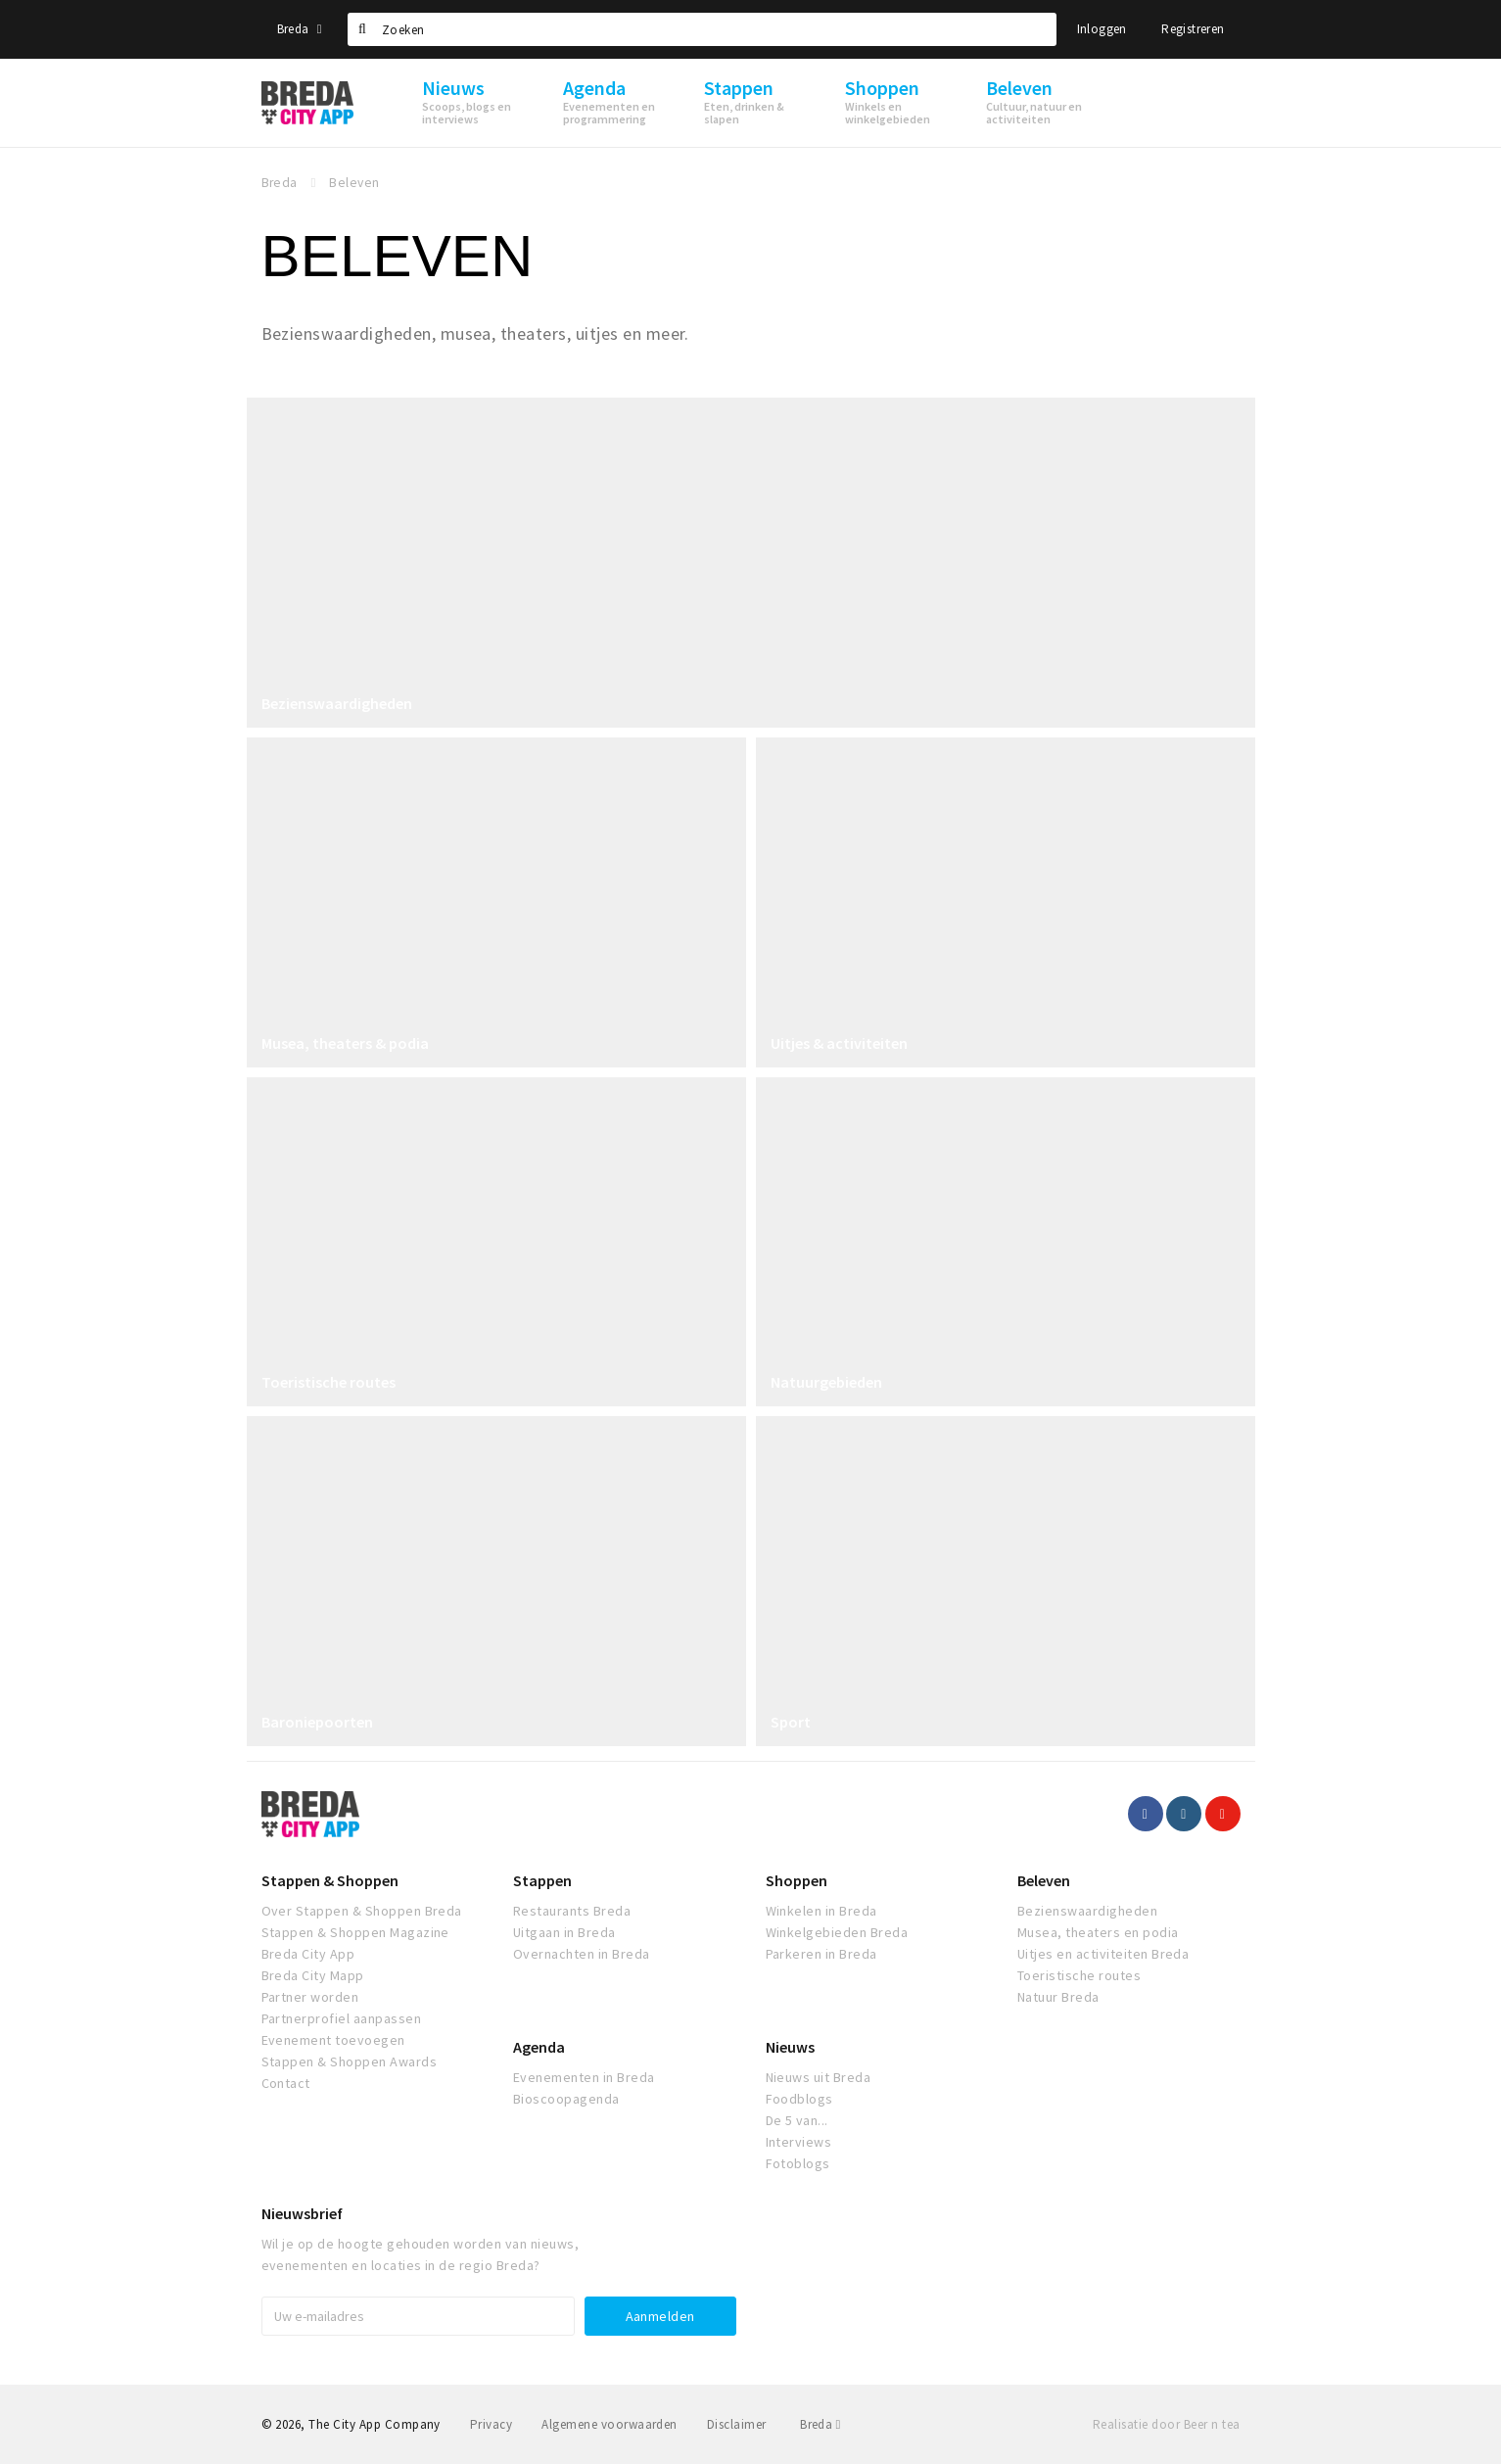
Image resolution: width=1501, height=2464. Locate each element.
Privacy (491, 2424)
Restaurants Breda (572, 1910)
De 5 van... (797, 2120)
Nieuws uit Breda (818, 2077)
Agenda (539, 2047)
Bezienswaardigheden (336, 703)
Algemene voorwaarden (609, 2424)
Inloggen (1102, 29)
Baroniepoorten (317, 1721)
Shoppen (796, 1880)
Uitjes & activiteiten (839, 1043)
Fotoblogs (798, 2163)
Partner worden (310, 1997)
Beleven (1043, 1880)
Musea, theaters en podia (1098, 1932)
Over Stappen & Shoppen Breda (361, 1910)
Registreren (1192, 29)
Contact (285, 2083)
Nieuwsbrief (302, 2213)
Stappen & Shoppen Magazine (355, 1932)
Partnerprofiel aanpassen (341, 2018)
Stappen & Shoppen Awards (349, 2061)
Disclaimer (737, 2424)
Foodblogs (799, 2099)
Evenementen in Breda (584, 2077)
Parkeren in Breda (821, 1954)
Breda (299, 29)
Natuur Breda (1058, 1997)
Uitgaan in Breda (564, 1932)
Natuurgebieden (826, 1382)
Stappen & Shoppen (330, 1880)
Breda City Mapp (312, 1975)
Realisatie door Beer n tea (1166, 2424)
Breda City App (308, 1954)
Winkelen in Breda (821, 1910)
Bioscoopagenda (566, 2099)
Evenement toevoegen (333, 2040)
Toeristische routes (328, 1382)
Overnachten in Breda (581, 1954)
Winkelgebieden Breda (837, 1932)
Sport (791, 1721)
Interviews (799, 2142)
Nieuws (790, 2047)
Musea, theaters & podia (345, 1043)
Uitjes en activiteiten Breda (1103, 1954)
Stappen (542, 1880)
